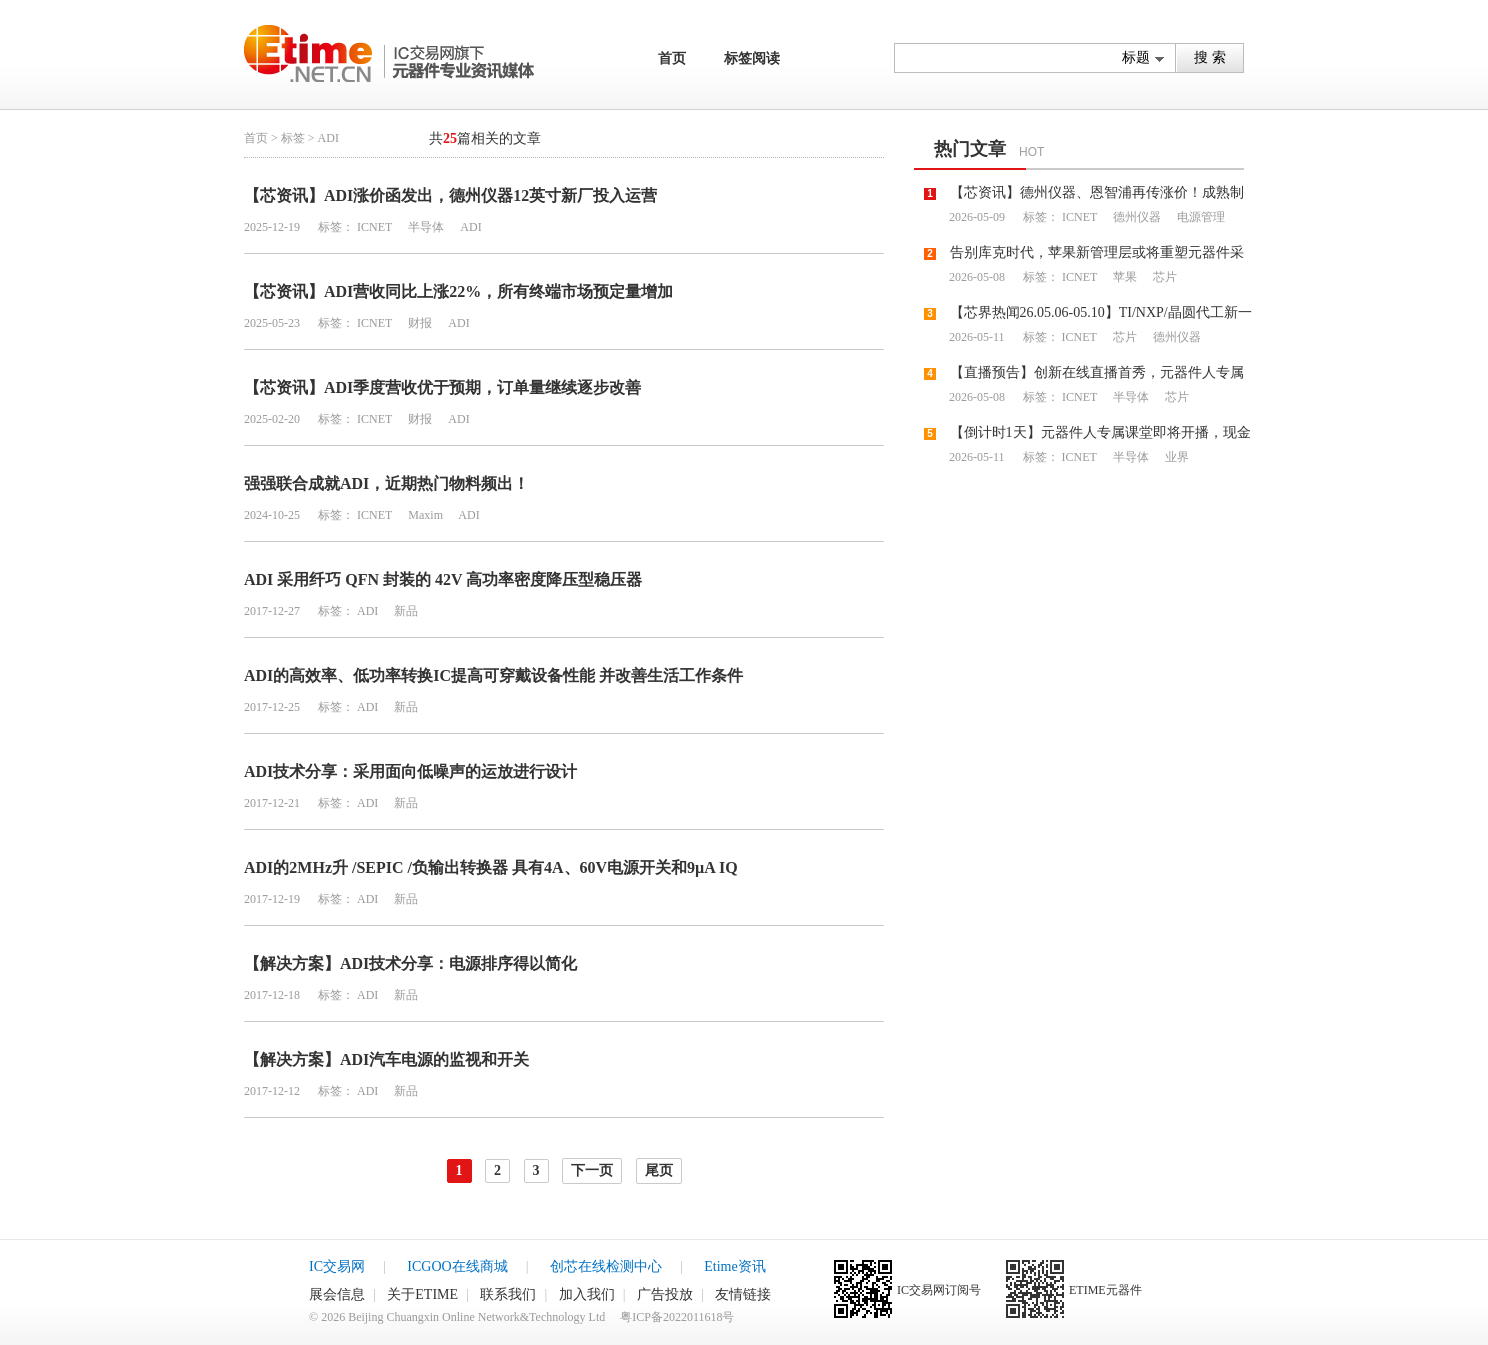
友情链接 (743, 1294)
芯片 (1163, 277)
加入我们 (587, 1294)
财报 (418, 323)
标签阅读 (752, 58)
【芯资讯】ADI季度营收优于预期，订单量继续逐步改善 (442, 387)
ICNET (374, 227)
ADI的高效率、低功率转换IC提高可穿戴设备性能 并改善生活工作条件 (493, 675)
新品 (404, 611)
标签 (293, 138)
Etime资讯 (734, 1266)
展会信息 (337, 1294)
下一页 (592, 1170)
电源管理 (1199, 217)
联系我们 (508, 1294)
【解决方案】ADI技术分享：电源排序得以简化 (410, 963)
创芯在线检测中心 (606, 1266)
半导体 (424, 227)
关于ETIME (422, 1294)
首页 (672, 58)
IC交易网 (337, 1266)
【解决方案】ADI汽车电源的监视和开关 (386, 1059)
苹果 (1123, 277)
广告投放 (665, 1294)
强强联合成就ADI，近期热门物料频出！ (386, 483)
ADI (469, 227)
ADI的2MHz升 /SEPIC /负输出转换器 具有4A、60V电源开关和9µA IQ (491, 867)
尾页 (659, 1170)
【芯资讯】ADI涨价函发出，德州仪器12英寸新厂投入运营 (450, 195)
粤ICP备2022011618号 (677, 1317)
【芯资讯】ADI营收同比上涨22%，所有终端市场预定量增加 (458, 291)
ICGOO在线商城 (457, 1266)
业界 (1175, 457)
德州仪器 (1135, 217)
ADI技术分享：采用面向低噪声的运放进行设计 (410, 771)
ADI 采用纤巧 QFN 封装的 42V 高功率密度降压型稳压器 (443, 579)
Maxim (424, 515)
